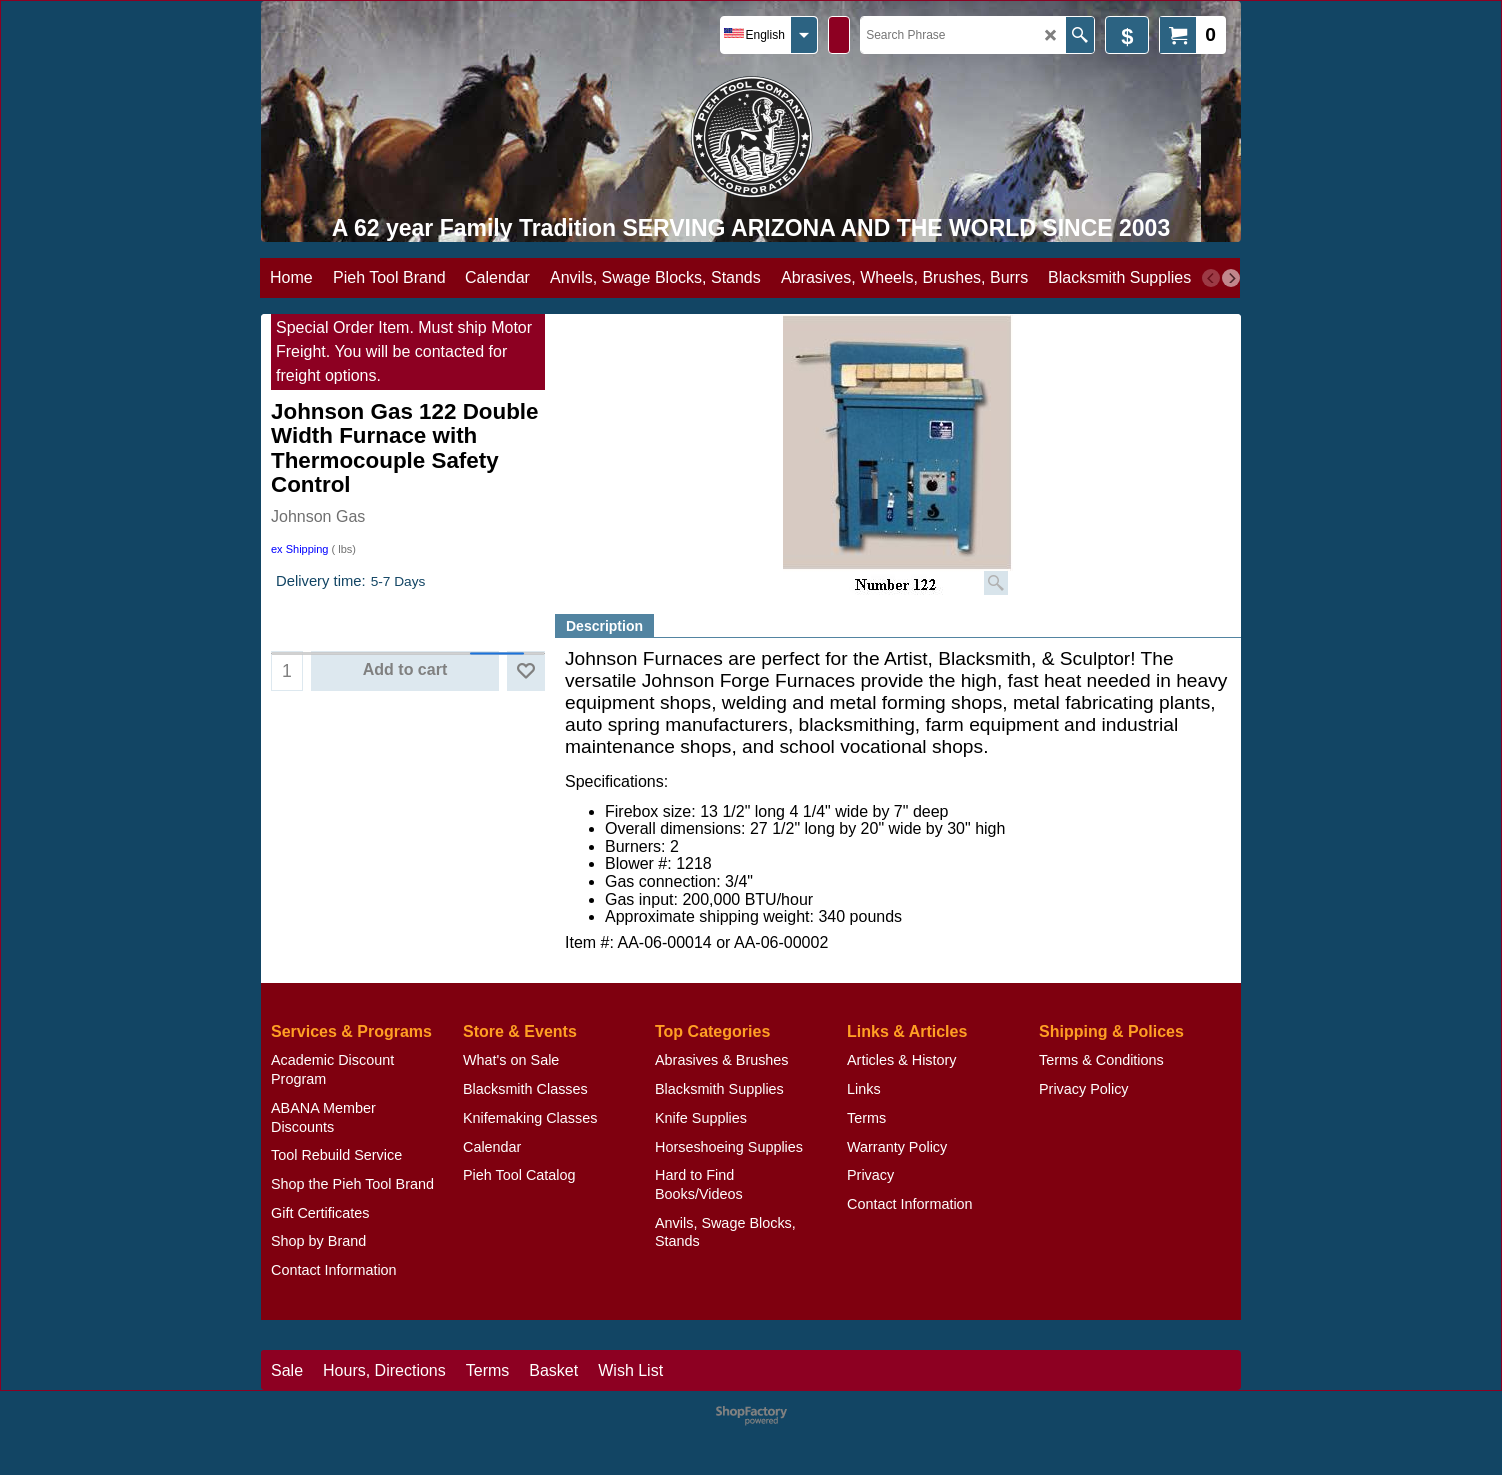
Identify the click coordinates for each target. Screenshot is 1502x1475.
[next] (1231, 278)
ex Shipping (300, 549)
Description (604, 626)
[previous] (1211, 278)
